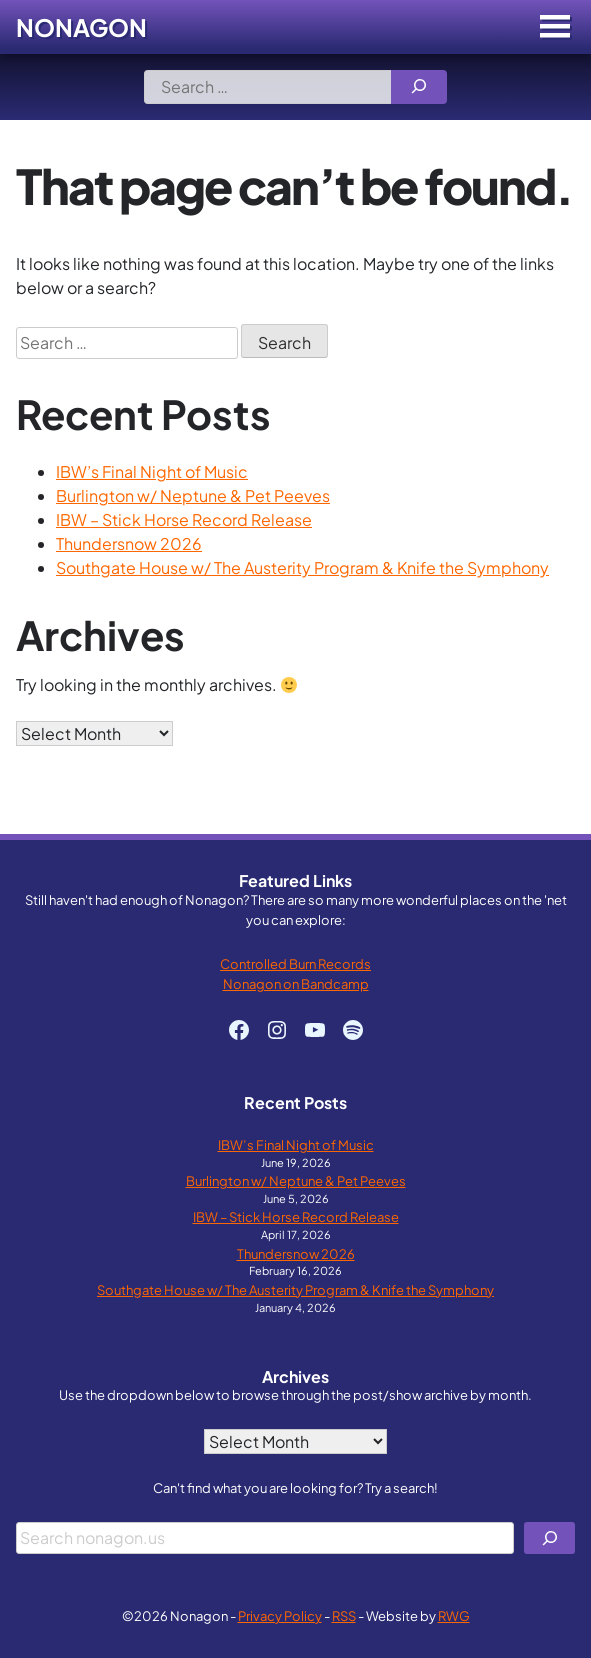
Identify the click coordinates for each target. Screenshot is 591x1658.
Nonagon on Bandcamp (296, 983)
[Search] (419, 87)
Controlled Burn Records (295, 963)
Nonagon (81, 27)
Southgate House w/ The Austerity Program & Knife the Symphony (302, 567)
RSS (344, 1615)
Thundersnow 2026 (129, 543)
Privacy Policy (280, 1615)
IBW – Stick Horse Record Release (184, 519)
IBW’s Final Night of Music (152, 471)
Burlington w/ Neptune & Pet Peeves (193, 495)
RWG (454, 1615)
